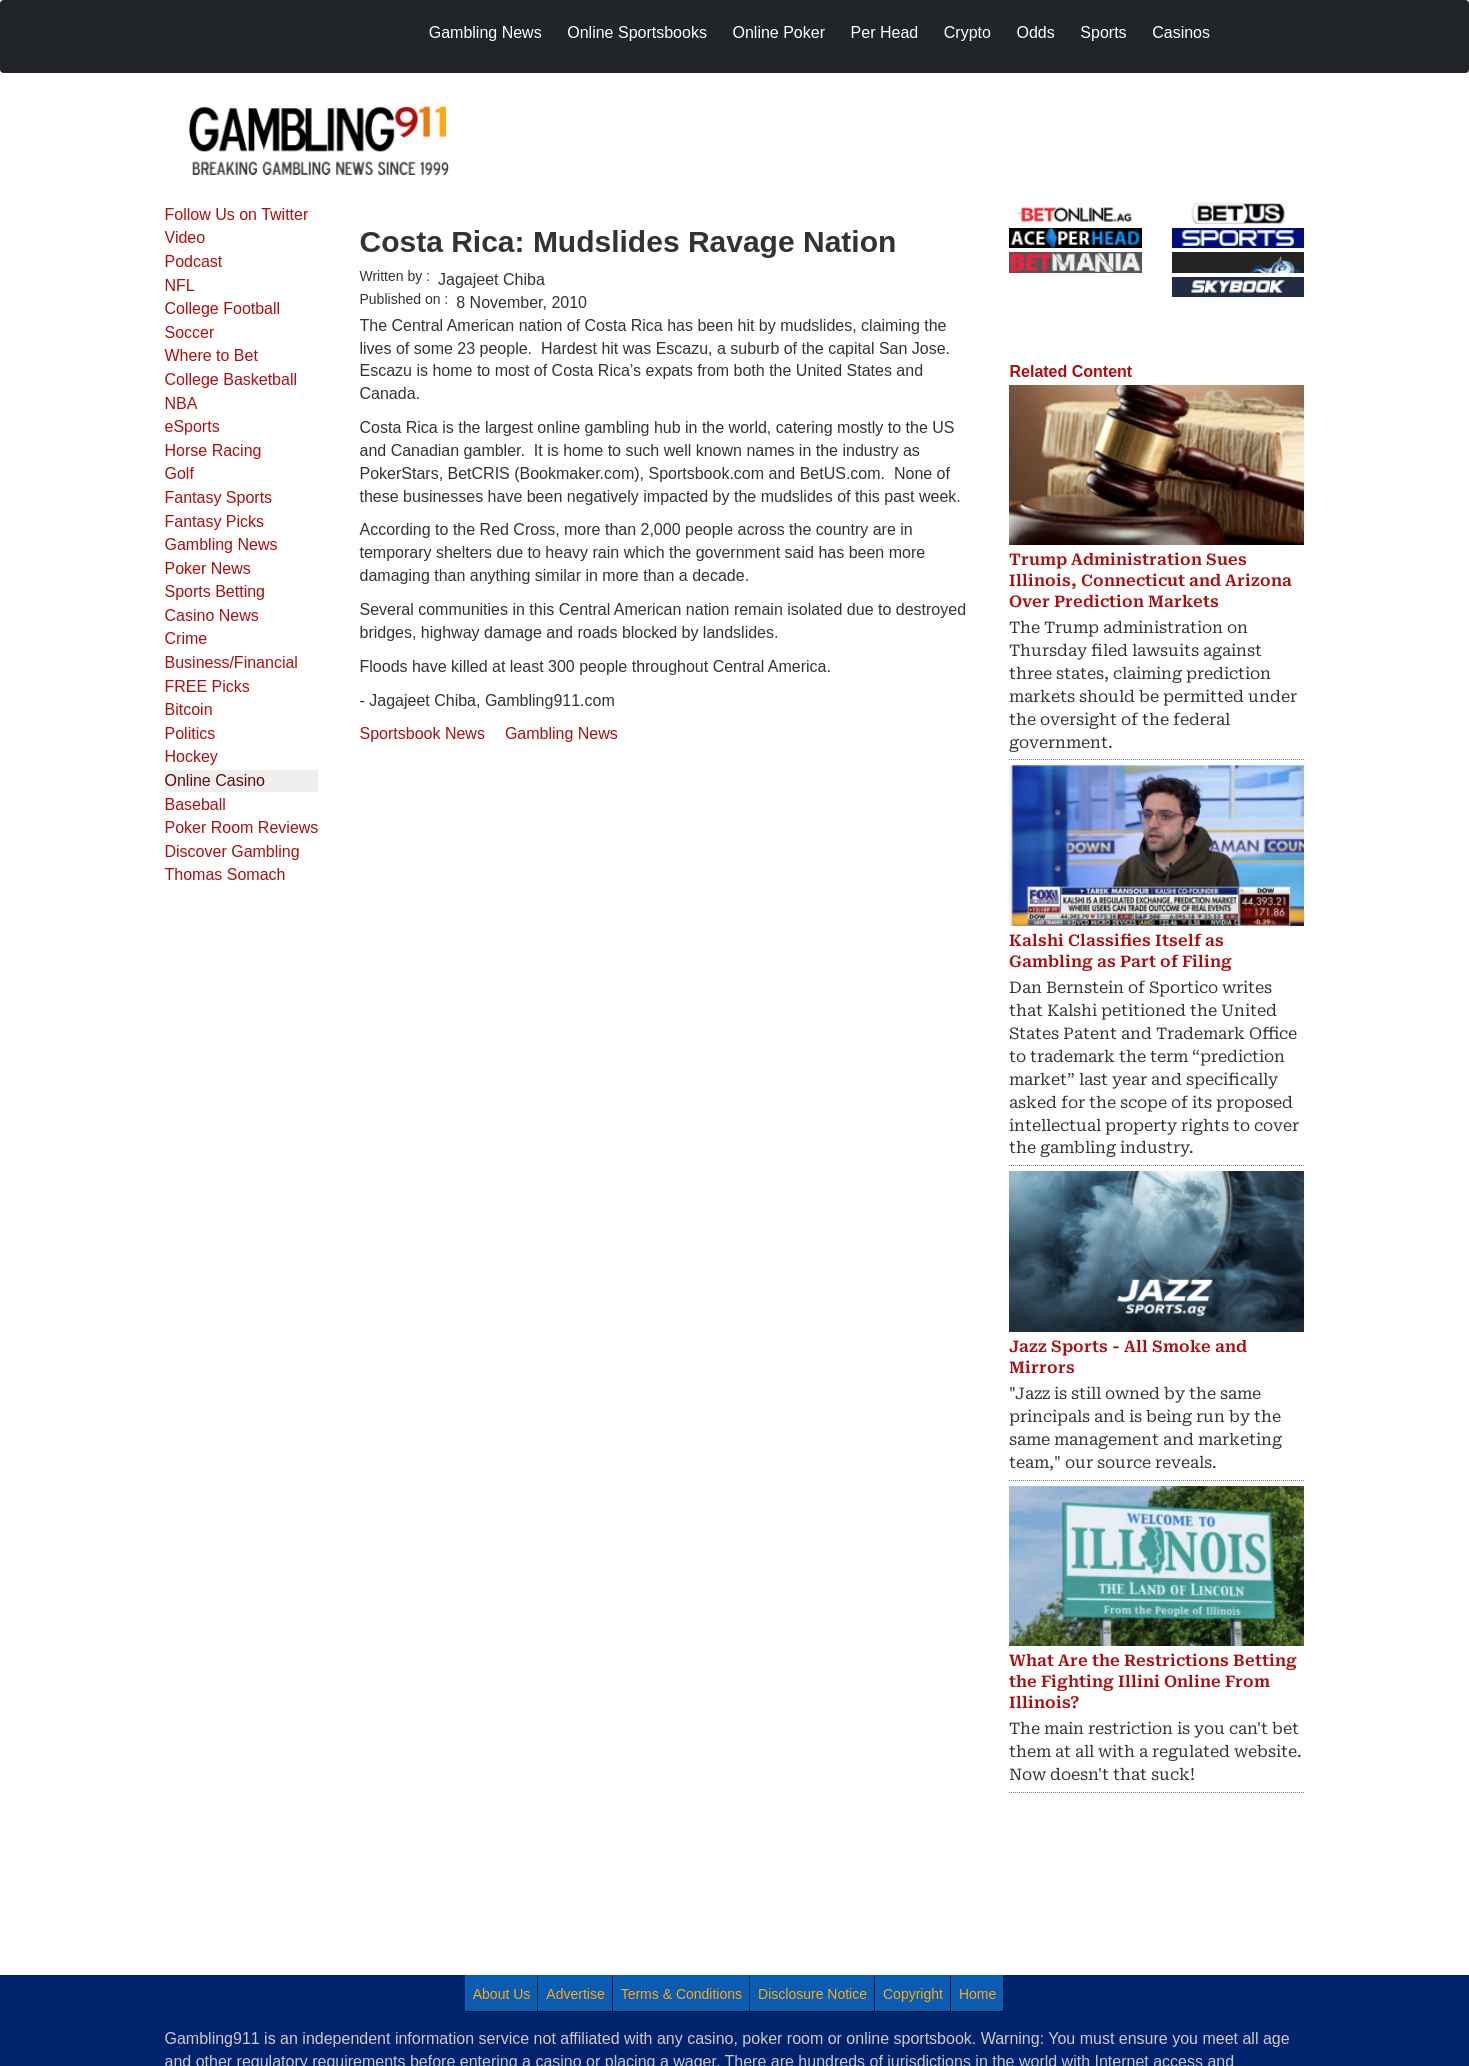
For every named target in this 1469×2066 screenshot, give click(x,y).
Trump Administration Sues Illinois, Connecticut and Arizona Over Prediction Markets (1150, 580)
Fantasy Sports (219, 497)
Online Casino (215, 780)
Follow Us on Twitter (237, 214)
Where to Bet (211, 355)
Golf (179, 473)
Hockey (191, 756)
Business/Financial (231, 662)
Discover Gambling (232, 851)
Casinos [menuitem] (1181, 32)
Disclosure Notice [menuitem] (812, 1994)
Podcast (194, 261)
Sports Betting (215, 591)
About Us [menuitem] (502, 1994)
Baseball (195, 804)
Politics (190, 733)
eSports (192, 426)
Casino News (212, 615)
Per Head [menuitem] (885, 32)
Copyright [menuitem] (913, 1994)
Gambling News (221, 544)
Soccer (190, 332)
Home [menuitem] (977, 1994)
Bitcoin (189, 709)
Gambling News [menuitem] (485, 32)
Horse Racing (213, 450)
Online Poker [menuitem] (779, 32)
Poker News (208, 568)
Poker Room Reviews (242, 827)
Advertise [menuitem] (575, 1994)
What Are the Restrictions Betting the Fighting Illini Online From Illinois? (1153, 1681)
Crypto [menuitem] (967, 32)
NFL (180, 285)
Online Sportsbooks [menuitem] (637, 32)
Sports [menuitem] (1103, 32)
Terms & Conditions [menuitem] (681, 1994)
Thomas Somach (225, 874)
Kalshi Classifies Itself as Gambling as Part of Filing (1120, 951)
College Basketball (231, 379)
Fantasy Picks (215, 521)
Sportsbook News (422, 733)
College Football (223, 308)
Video (185, 237)
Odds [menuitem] (1036, 32)
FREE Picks (207, 686)
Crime (186, 638)
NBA (181, 403)
